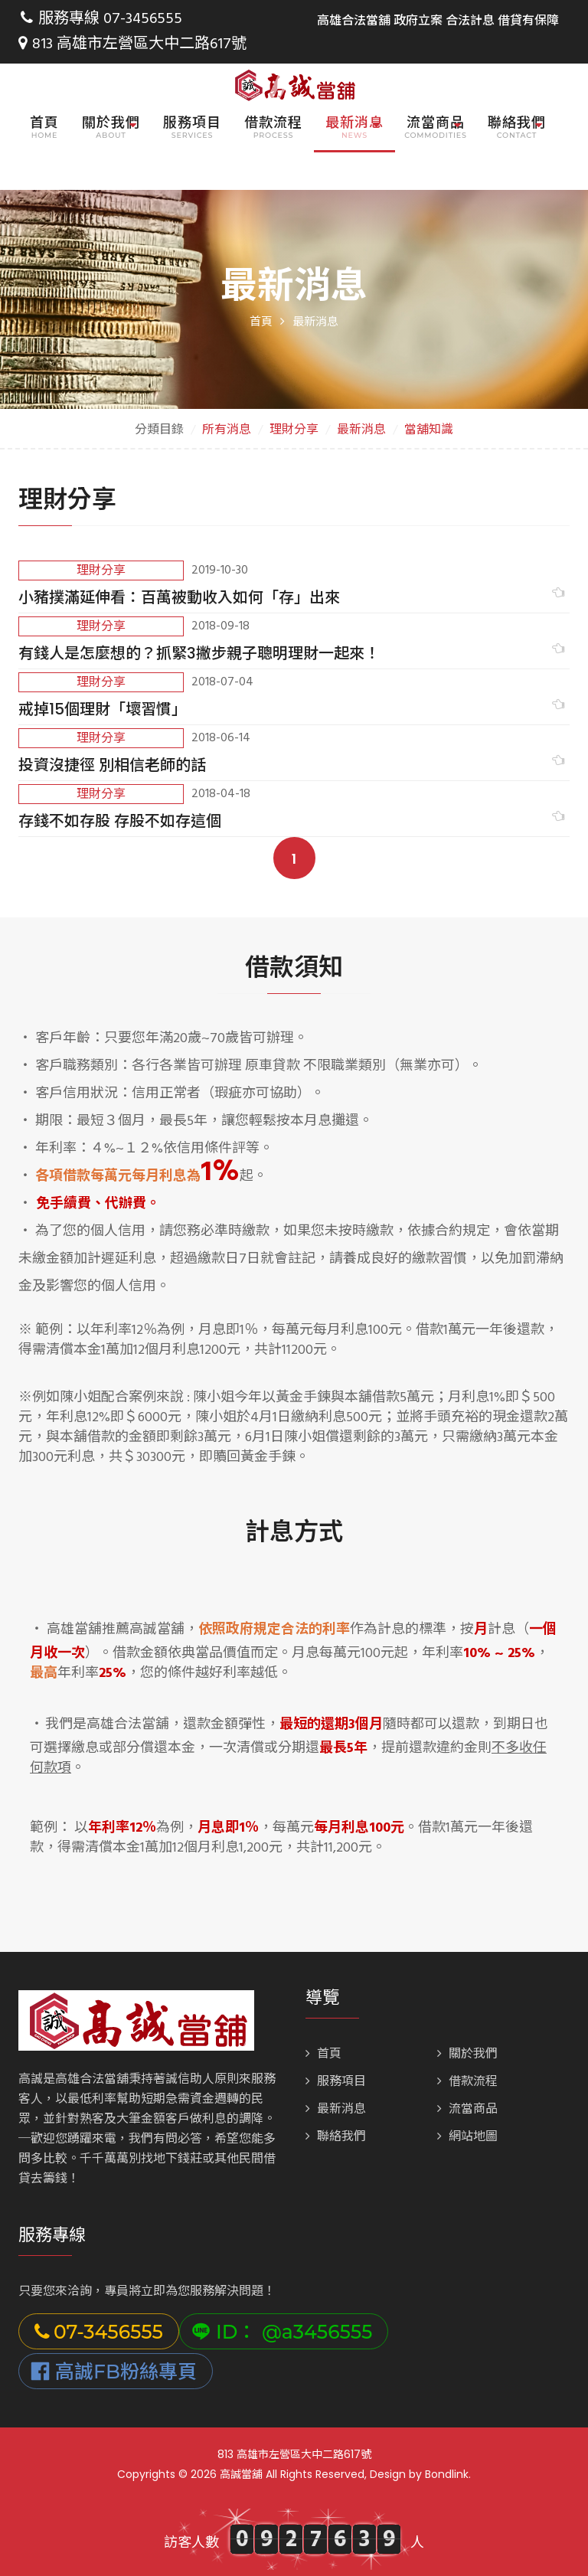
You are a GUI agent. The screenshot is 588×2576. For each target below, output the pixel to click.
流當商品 (467, 2108)
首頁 (44, 122)
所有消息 (226, 429)
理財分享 (294, 429)
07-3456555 (142, 19)
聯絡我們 (335, 2136)
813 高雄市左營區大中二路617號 (132, 43)
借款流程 (273, 122)
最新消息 (361, 429)
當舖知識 (428, 429)
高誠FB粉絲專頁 (114, 2370)
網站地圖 (467, 2136)
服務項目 (192, 122)
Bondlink (447, 2472)
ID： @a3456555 (282, 2330)
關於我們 (467, 2053)
